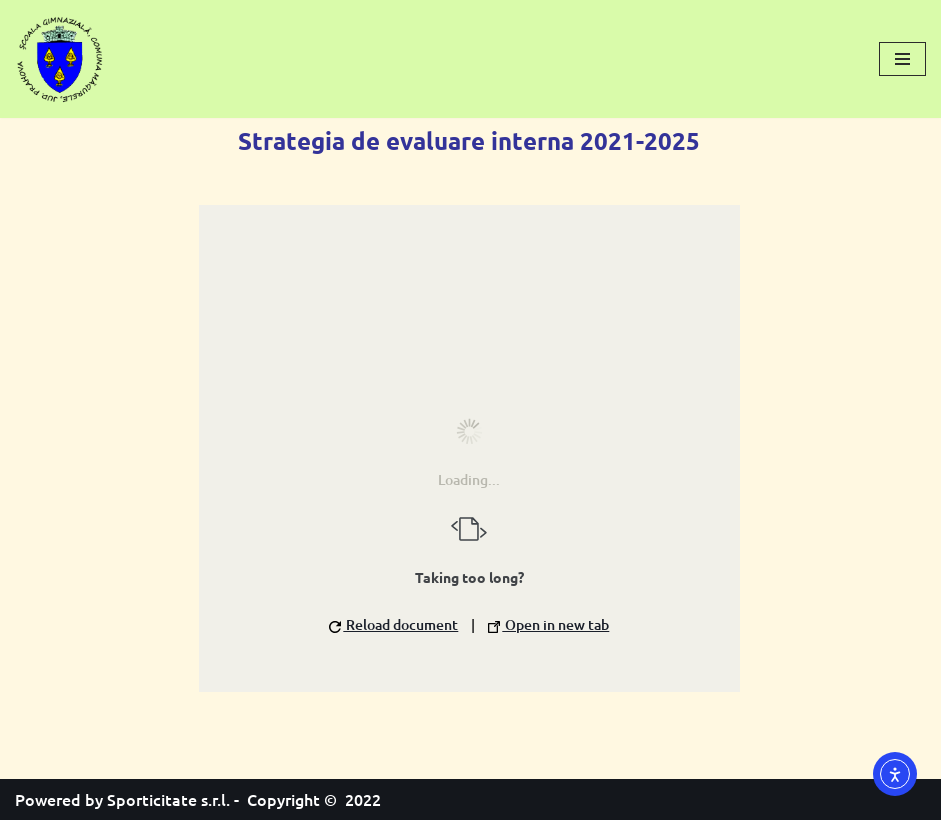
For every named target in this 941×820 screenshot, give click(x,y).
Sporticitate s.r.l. (168, 799)
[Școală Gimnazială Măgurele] (60, 59)
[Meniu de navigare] (902, 59)
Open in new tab (548, 624)
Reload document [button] (393, 624)
